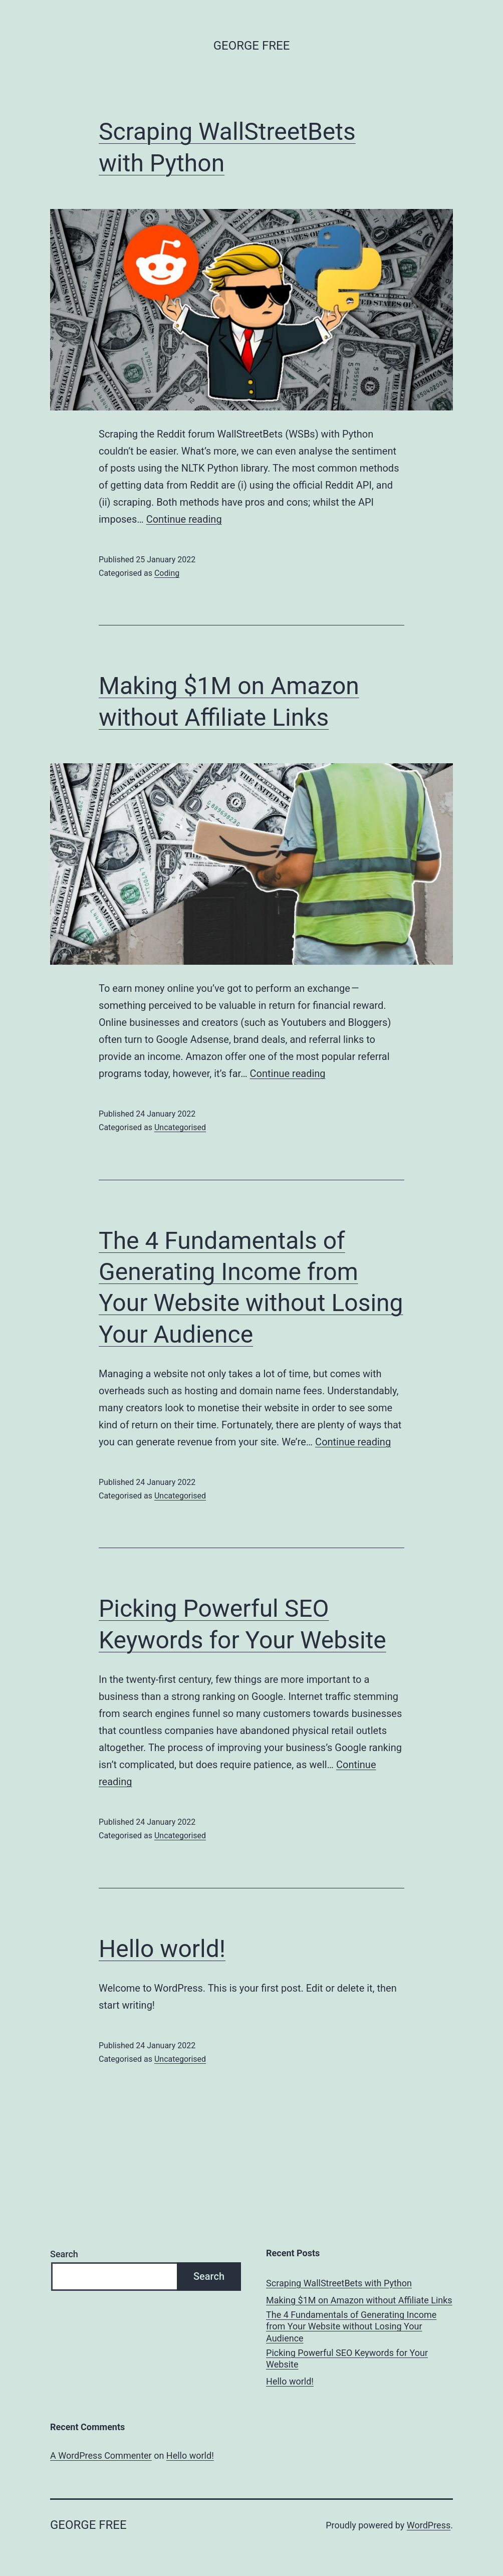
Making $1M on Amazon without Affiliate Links (359, 2300)
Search (64, 2254)
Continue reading (184, 519)
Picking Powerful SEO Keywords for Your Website (347, 2358)
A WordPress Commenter (101, 2455)
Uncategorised (180, 1127)
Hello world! (162, 1949)
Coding (166, 573)
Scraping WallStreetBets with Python (339, 2283)
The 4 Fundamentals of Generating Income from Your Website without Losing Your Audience (351, 2326)
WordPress (428, 2525)
